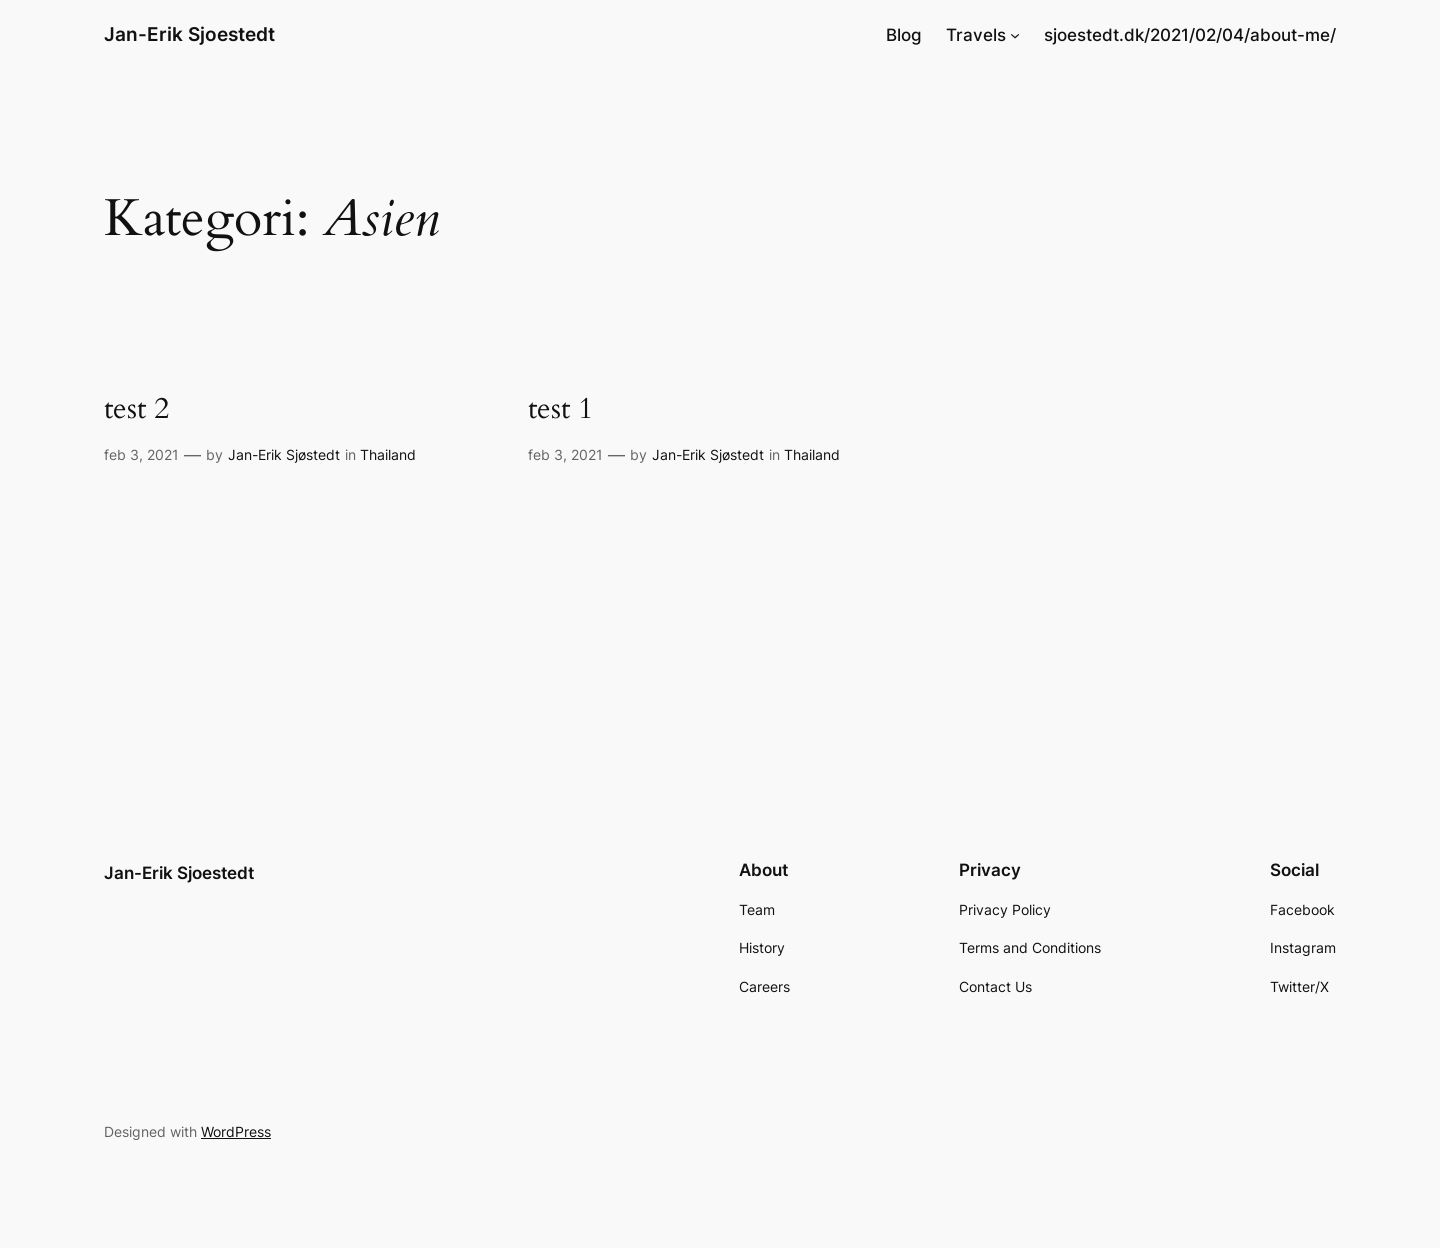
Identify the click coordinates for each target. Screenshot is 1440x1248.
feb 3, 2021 (141, 454)
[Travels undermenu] (1015, 35)
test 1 (560, 410)
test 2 (136, 410)
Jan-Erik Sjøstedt (284, 454)
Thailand (388, 454)
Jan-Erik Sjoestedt (189, 34)
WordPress (236, 1131)
